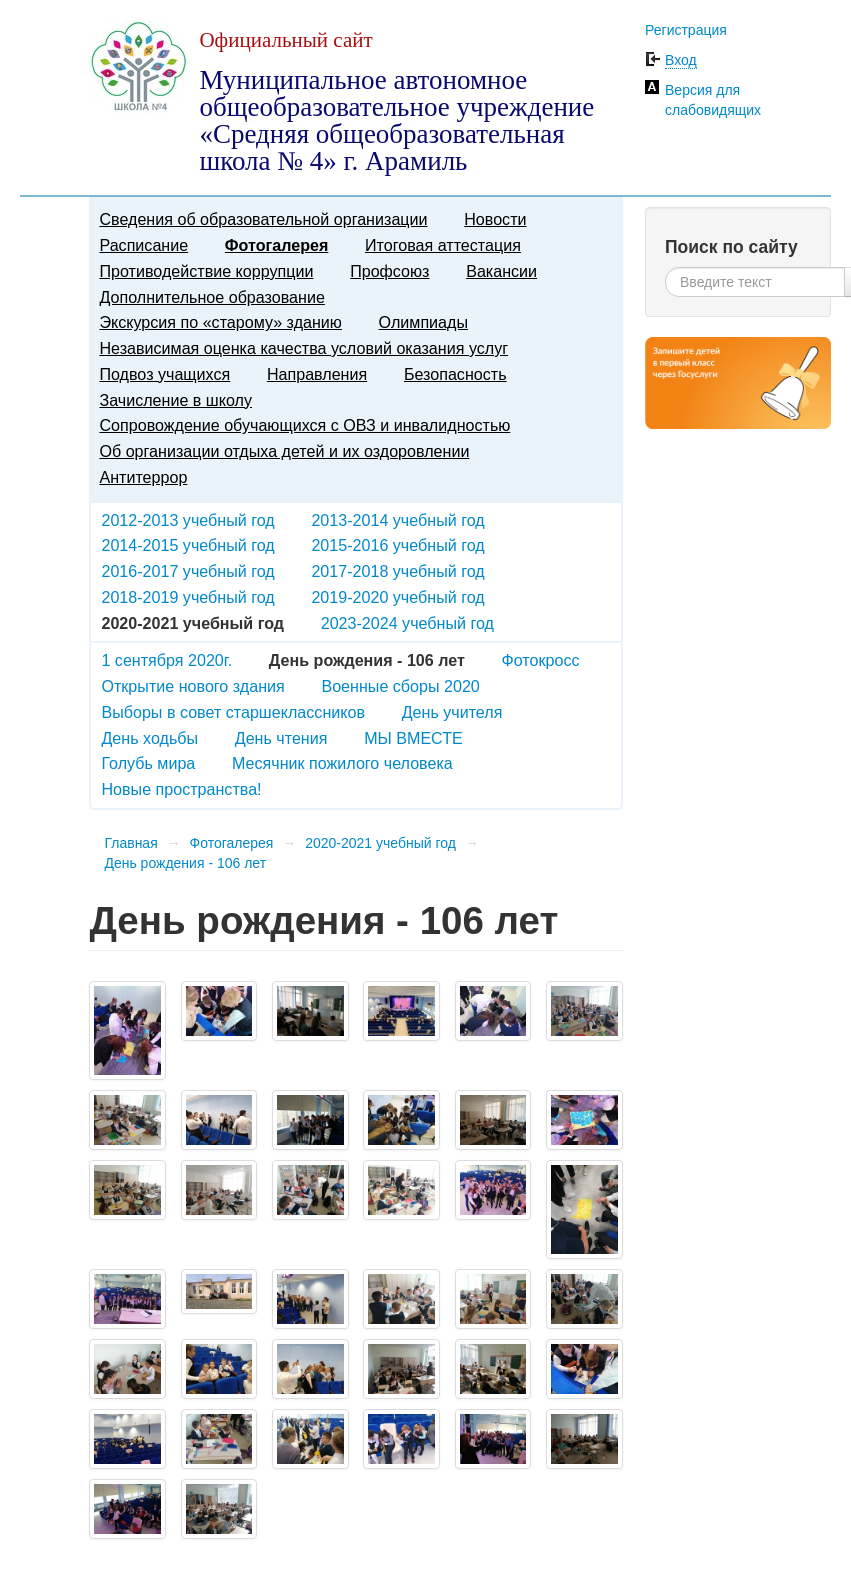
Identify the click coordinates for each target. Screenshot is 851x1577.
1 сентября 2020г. (166, 660)
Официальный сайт (285, 40)
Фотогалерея (276, 245)
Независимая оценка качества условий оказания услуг (303, 348)
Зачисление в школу (175, 400)
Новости (495, 219)
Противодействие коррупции (206, 271)
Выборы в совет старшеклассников (233, 712)
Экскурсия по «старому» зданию (220, 322)
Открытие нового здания (192, 686)
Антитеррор (143, 477)
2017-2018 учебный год (397, 571)
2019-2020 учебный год (397, 597)
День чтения (281, 738)
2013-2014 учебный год (397, 520)
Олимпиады (423, 322)
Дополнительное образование (211, 297)
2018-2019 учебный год (187, 597)
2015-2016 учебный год (397, 545)
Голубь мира (148, 763)
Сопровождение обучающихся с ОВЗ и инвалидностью (304, 425)
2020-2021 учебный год (380, 843)
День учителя (452, 712)
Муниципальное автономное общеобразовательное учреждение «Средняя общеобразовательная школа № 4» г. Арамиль (396, 120)
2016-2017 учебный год (187, 571)
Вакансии (501, 271)
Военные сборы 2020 (400, 686)
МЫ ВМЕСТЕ (413, 738)
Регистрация (686, 30)
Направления (317, 374)
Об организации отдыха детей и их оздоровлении (284, 451)
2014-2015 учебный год (187, 545)
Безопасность (455, 374)
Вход (681, 60)
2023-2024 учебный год (407, 623)
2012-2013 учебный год (187, 520)
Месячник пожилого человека (342, 763)
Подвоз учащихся (164, 374)
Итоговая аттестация (443, 245)
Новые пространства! (181, 789)
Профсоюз (389, 271)
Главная (130, 843)
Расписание (143, 245)
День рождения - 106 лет (185, 863)
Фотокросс (541, 660)
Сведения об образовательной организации (263, 219)
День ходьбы (149, 738)
